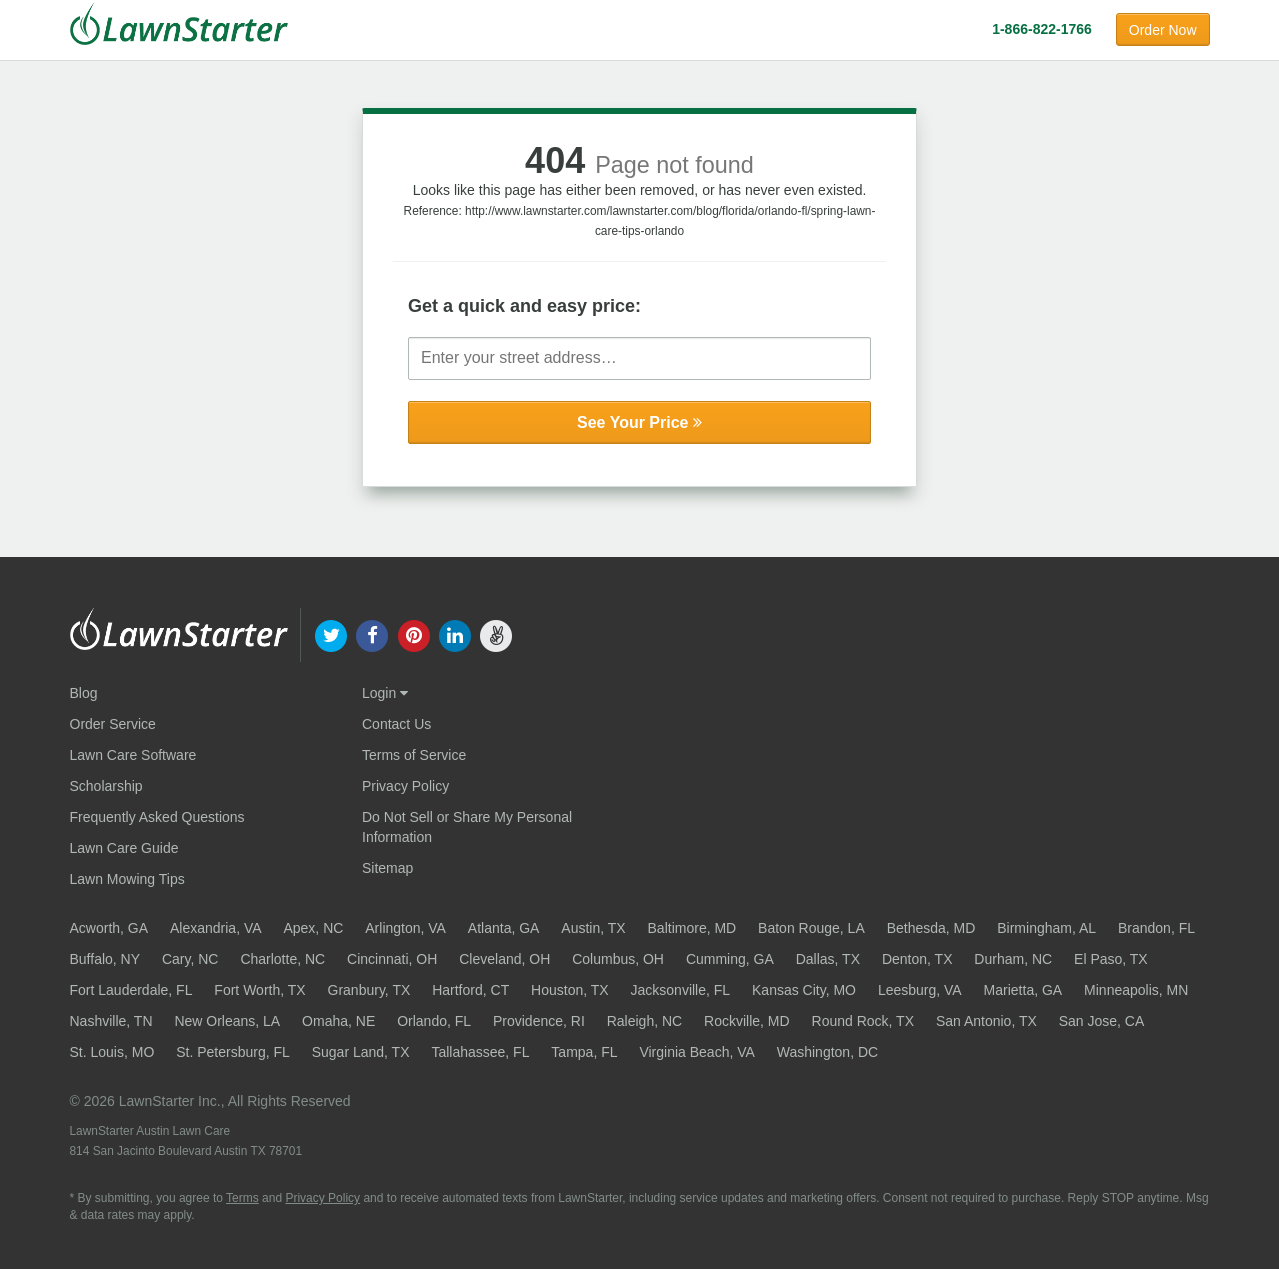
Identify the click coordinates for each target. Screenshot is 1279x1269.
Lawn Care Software (133, 755)
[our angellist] (495, 634)
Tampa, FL (584, 1052)
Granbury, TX (369, 990)
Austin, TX (593, 928)
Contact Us (396, 724)
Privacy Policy (405, 786)
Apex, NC (313, 928)
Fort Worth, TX (259, 990)
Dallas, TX (828, 959)
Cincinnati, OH (392, 959)
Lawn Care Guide (124, 848)
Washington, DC (827, 1052)
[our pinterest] (413, 634)
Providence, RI (539, 1021)
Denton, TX (917, 959)
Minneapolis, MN (1136, 990)
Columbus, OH (618, 959)
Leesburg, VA (920, 990)
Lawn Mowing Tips (127, 879)
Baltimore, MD (692, 928)
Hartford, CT (470, 990)
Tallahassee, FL (480, 1052)
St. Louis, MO (112, 1052)
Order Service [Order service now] (113, 724)
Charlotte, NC (282, 959)
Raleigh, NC (644, 1021)
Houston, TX (570, 990)
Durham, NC (1013, 959)
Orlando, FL (434, 1021)
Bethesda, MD (931, 928)
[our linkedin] (454, 634)
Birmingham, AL (1046, 928)
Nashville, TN (111, 1021)
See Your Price (639, 422)
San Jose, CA (1102, 1021)
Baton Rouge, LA (811, 928)
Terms (242, 1198)
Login (385, 693)
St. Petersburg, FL (233, 1052)
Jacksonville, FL (681, 990)
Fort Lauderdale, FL (131, 990)
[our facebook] (372, 634)
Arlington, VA (405, 928)
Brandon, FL (1156, 928)
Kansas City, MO (804, 990)
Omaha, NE (338, 1021)
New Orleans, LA (227, 1021)
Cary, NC (190, 959)
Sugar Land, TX (361, 1052)
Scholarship (106, 786)
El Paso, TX (1111, 959)
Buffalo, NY (105, 959)
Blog (84, 693)
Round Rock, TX (863, 1021)
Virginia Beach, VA (696, 1052)
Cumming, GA (730, 959)
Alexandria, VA (216, 928)
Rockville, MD (747, 1021)
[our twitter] (331, 634)
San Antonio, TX (986, 1021)
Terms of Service (414, 755)
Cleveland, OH (504, 959)
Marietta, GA (1023, 990)
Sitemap (387, 868)
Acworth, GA (109, 928)
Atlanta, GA (504, 928)
